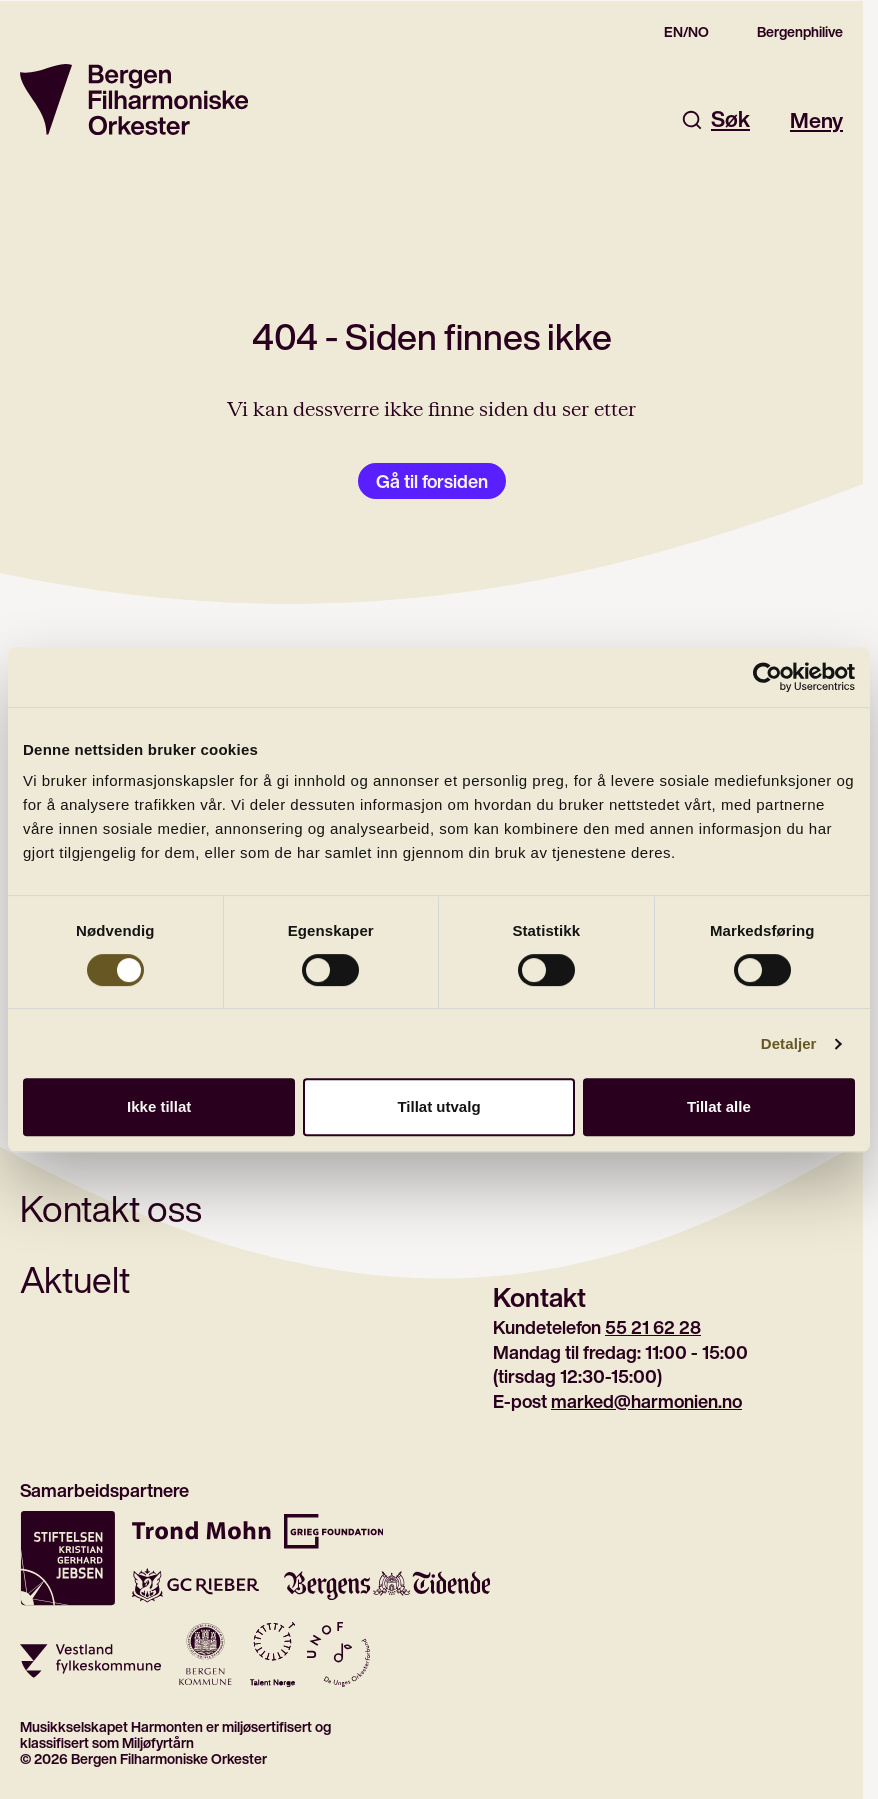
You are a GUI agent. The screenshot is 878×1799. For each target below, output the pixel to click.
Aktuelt (75, 1279)
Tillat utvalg (438, 1106)
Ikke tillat (159, 1106)
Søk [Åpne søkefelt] (714, 119)
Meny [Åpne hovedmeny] (816, 119)
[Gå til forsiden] (134, 99)
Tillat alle (719, 1106)
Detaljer (789, 1043)
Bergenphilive (800, 32)
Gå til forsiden (432, 481)
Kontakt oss (111, 1208)
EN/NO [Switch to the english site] (686, 32)
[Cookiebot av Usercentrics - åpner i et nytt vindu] (767, 677)
